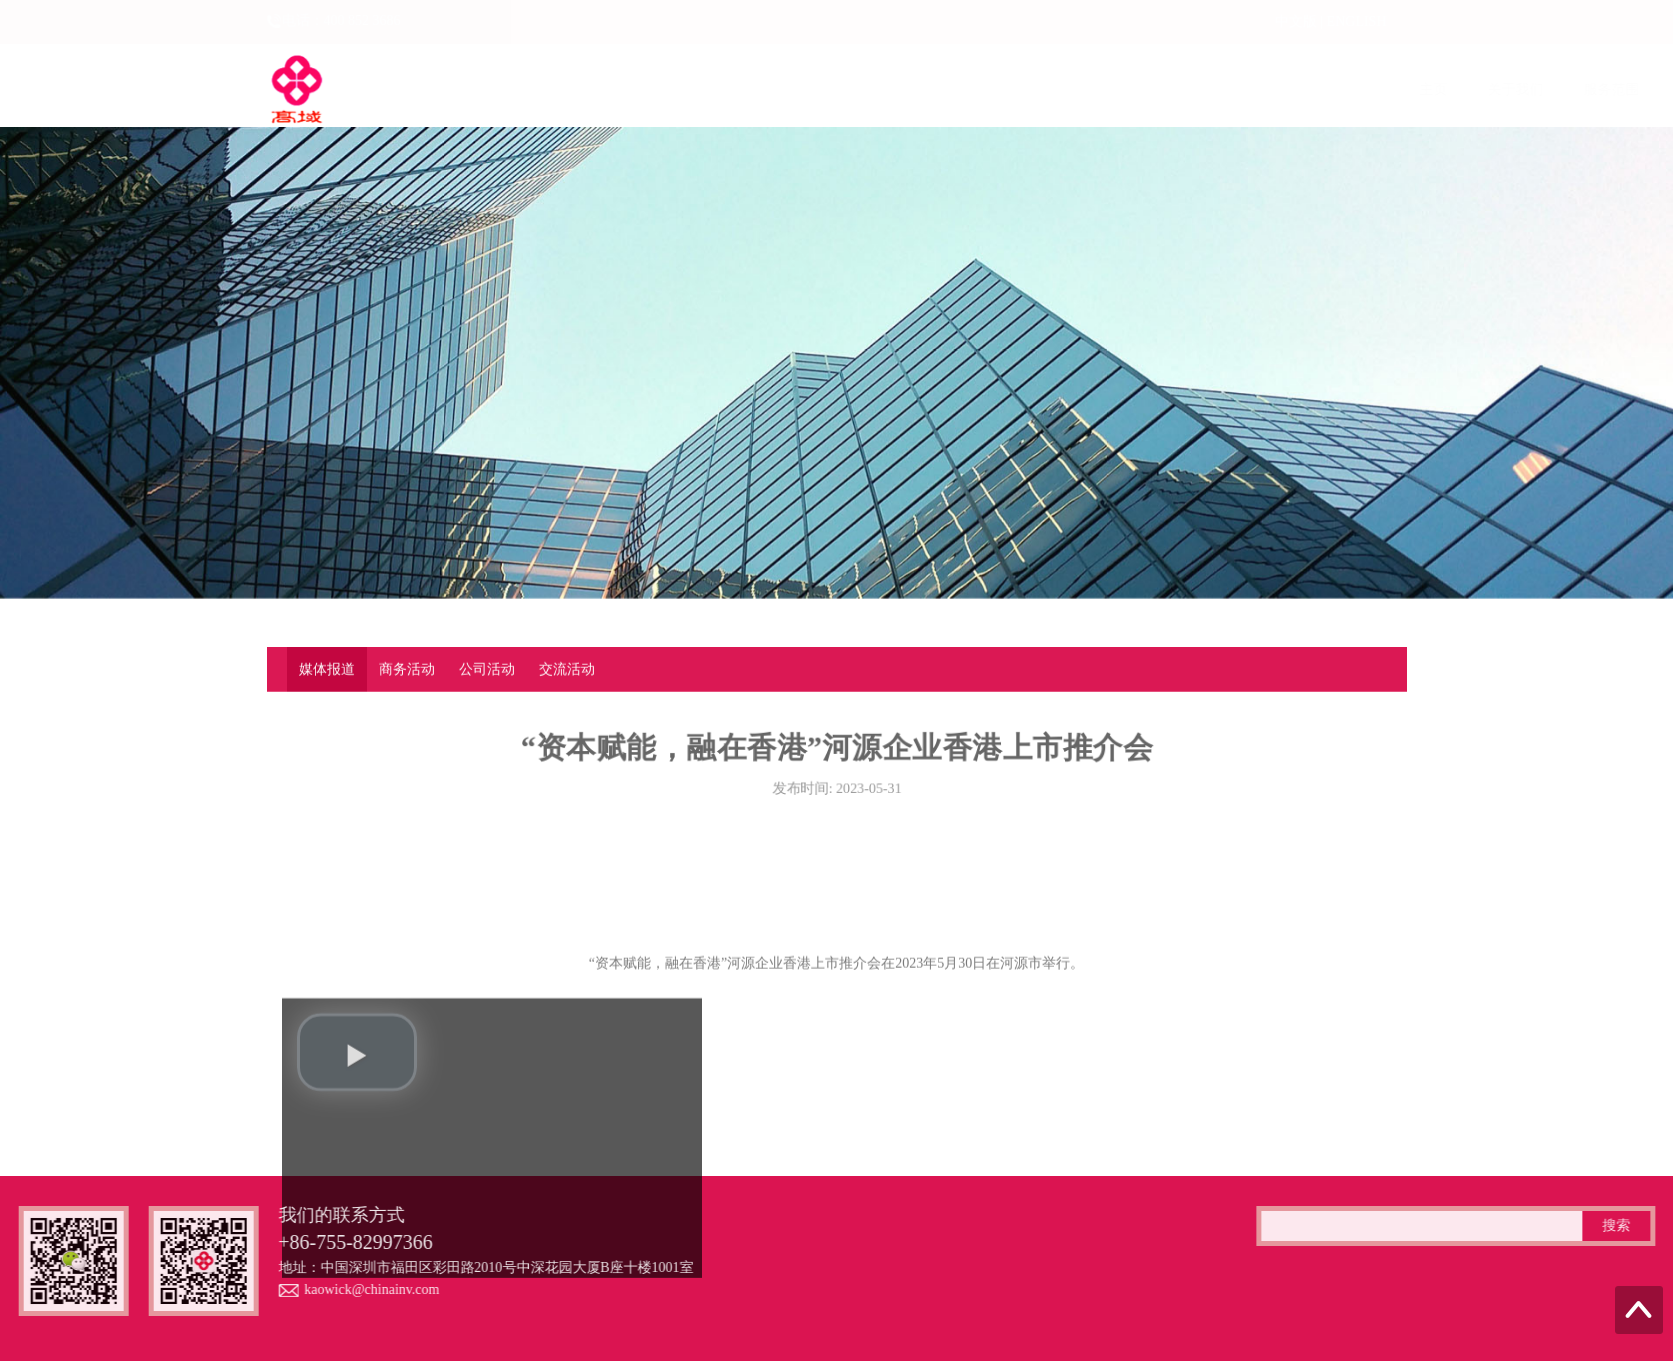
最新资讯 (1113, 89)
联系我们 (1401, 89)
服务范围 (729, 89)
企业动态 (921, 89)
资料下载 (1305, 89)
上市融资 (825, 89)
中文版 (1296, 21)
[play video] (357, 1116)
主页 (551, 89)
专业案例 (1209, 89)
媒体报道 (327, 670)
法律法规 (1017, 89)
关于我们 (633, 89)
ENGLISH (1357, 21)
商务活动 (407, 670)
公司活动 (487, 670)
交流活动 (567, 670)
